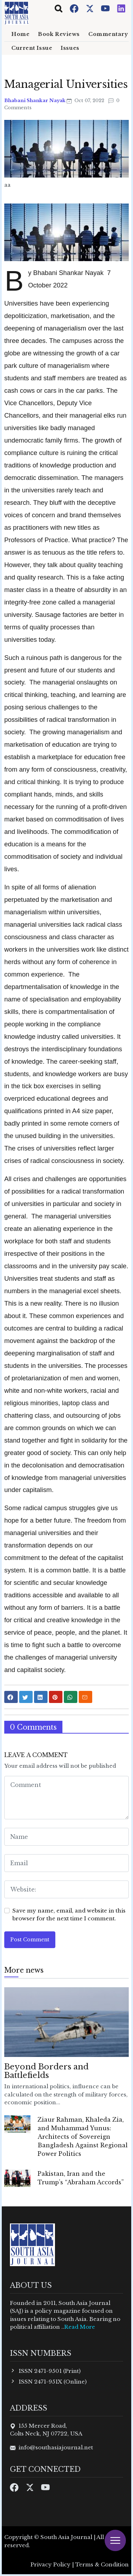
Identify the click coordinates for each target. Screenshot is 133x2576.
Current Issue (31, 48)
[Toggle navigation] (58, 8)
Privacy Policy (51, 2564)
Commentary (108, 34)
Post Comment (29, 1939)
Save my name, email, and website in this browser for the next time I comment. (69, 1914)
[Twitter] (90, 8)
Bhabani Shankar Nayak (35, 100)
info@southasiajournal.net (55, 2447)
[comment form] (66, 1797)
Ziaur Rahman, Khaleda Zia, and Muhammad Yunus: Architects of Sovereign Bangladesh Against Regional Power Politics (83, 2136)
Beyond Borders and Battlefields (46, 2071)
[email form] (66, 1863)
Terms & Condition (102, 2564)
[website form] (66, 1889)
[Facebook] (75, 8)
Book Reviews (59, 34)
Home (20, 34)
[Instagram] (121, 8)
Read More (79, 2326)
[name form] (66, 1837)
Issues (70, 48)
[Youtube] (106, 8)
